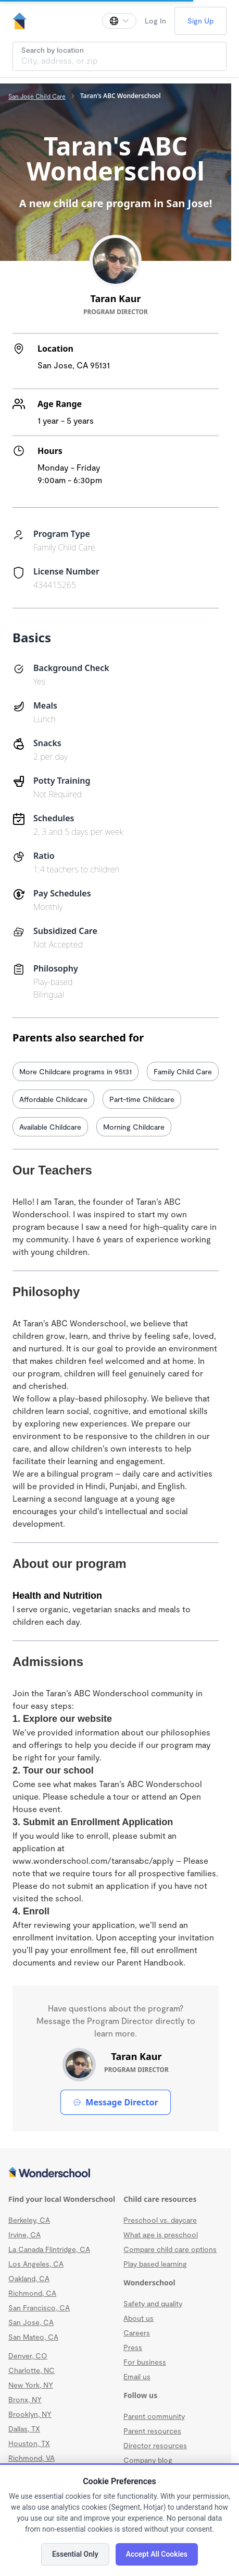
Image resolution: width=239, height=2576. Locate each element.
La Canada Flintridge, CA (49, 2249)
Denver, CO (27, 2355)
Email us (136, 2376)
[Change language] (119, 21)
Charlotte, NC (31, 2370)
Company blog (147, 2459)
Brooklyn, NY (30, 2414)
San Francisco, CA (39, 2307)
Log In (155, 20)
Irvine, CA (24, 2234)
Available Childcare (50, 1126)
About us (138, 2318)
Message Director (115, 2102)
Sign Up (200, 20)
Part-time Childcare (141, 1099)
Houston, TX (29, 2443)
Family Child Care (183, 1071)
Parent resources (152, 2430)
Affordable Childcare (53, 1099)
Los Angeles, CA (36, 2263)
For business (144, 2361)
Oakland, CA (28, 2278)
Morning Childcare (134, 1126)
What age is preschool (160, 2234)
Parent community (154, 2416)
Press (132, 2347)
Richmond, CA (32, 2293)
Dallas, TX (24, 2428)
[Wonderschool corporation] (115, 2173)
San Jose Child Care (37, 96)
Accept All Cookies (156, 2554)
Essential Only (75, 2554)
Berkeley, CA (29, 2219)
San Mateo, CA (33, 2336)
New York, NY (30, 2384)
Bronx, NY (25, 2399)
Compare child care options (170, 2249)
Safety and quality (152, 2303)
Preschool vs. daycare (160, 2219)
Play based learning (155, 2263)
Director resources (155, 2445)
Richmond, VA (31, 2457)
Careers (136, 2332)
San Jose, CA (31, 2322)
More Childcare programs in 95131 (75, 1071)
